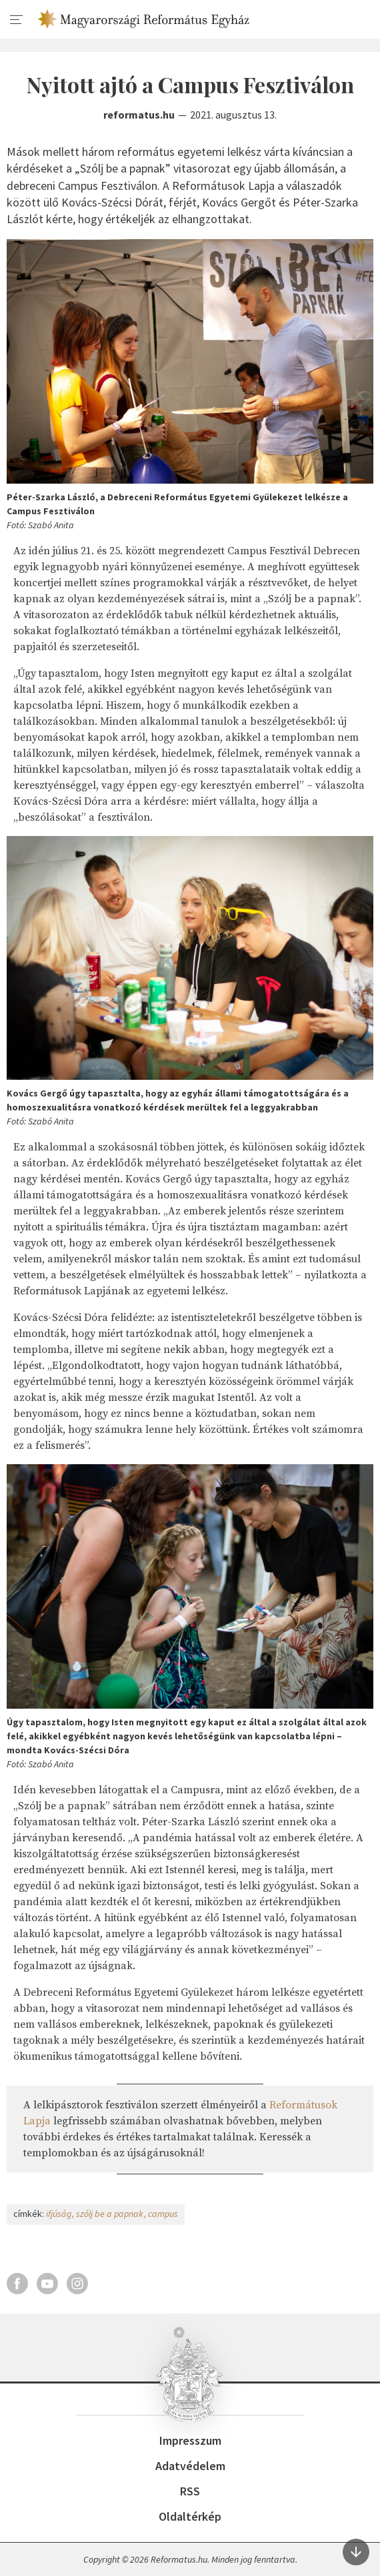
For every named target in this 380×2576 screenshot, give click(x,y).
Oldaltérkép (190, 2516)
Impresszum (190, 2440)
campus (163, 2214)
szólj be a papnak (109, 2214)
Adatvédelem (190, 2465)
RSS (190, 2491)
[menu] (16, 20)
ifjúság (58, 2214)
